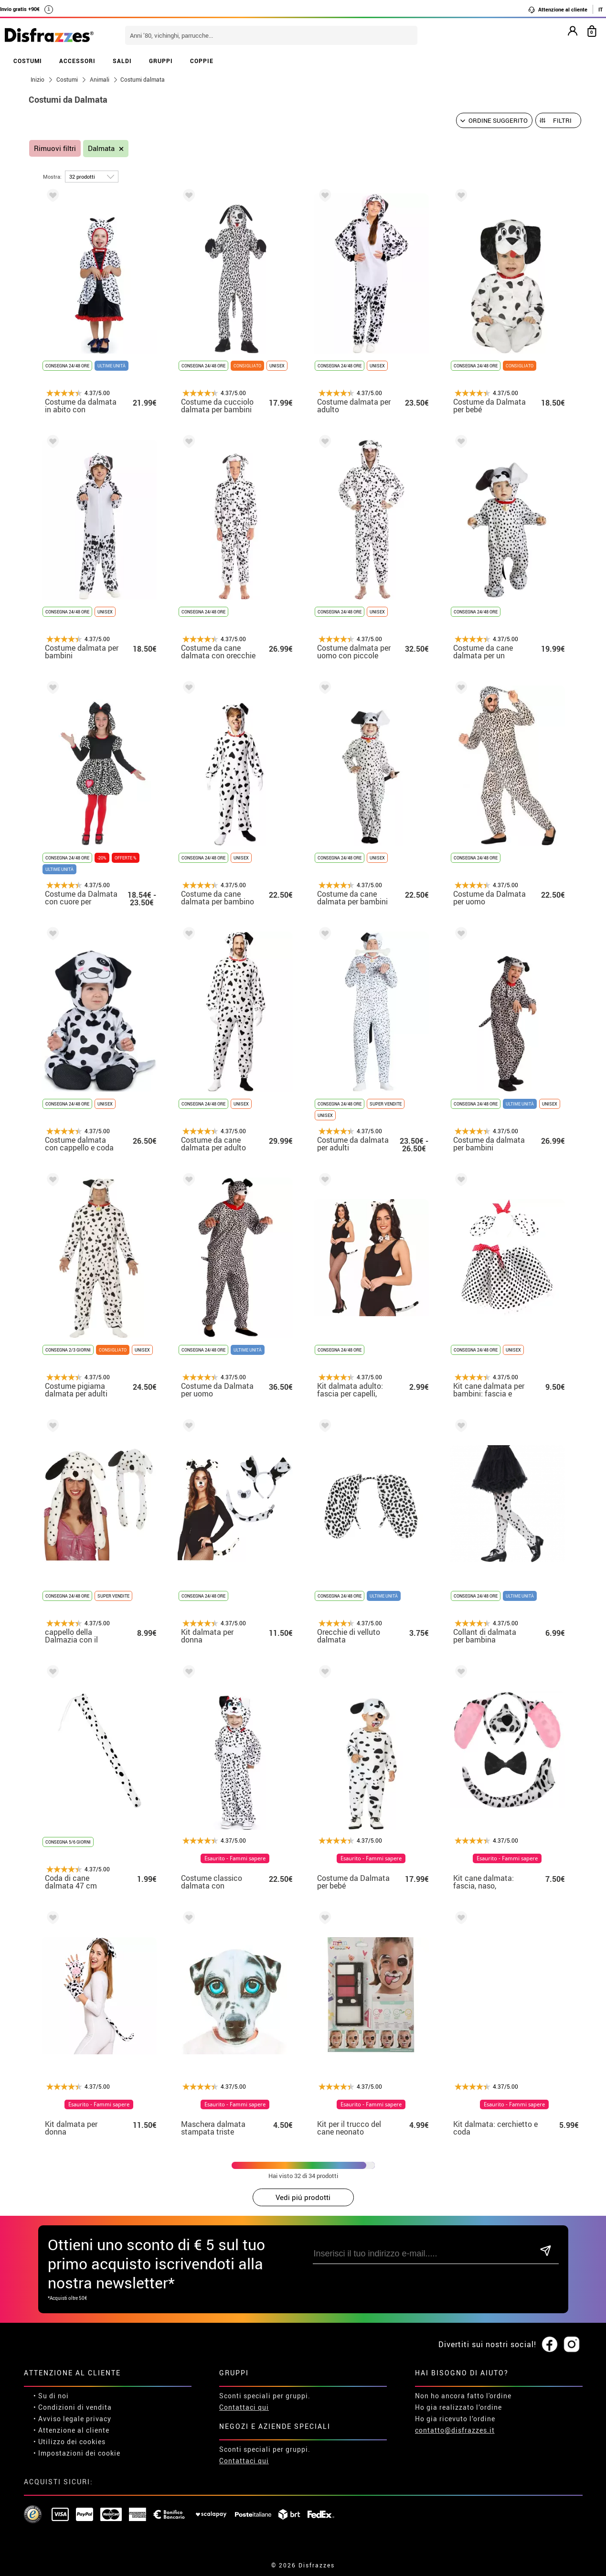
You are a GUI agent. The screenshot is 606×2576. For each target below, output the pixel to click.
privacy (98, 2418)
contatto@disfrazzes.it (455, 2430)
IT (600, 9)
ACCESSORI (77, 60)
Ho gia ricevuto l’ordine (455, 2418)
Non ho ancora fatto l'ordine (463, 2395)
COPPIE (201, 60)
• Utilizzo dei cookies (69, 2441)
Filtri (562, 120)
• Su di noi (51, 2395)
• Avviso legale (58, 2418)
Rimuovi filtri (55, 148)
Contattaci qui (244, 2407)
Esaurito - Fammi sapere (235, 1858)
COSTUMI (27, 60)
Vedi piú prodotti (303, 2197)
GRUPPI (161, 60)
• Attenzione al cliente (71, 2430)
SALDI (122, 60)
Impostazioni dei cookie (79, 2453)
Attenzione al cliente (557, 9)
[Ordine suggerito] (494, 120)
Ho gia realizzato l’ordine (458, 2407)
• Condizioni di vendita (72, 2407)
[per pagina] (91, 176)
